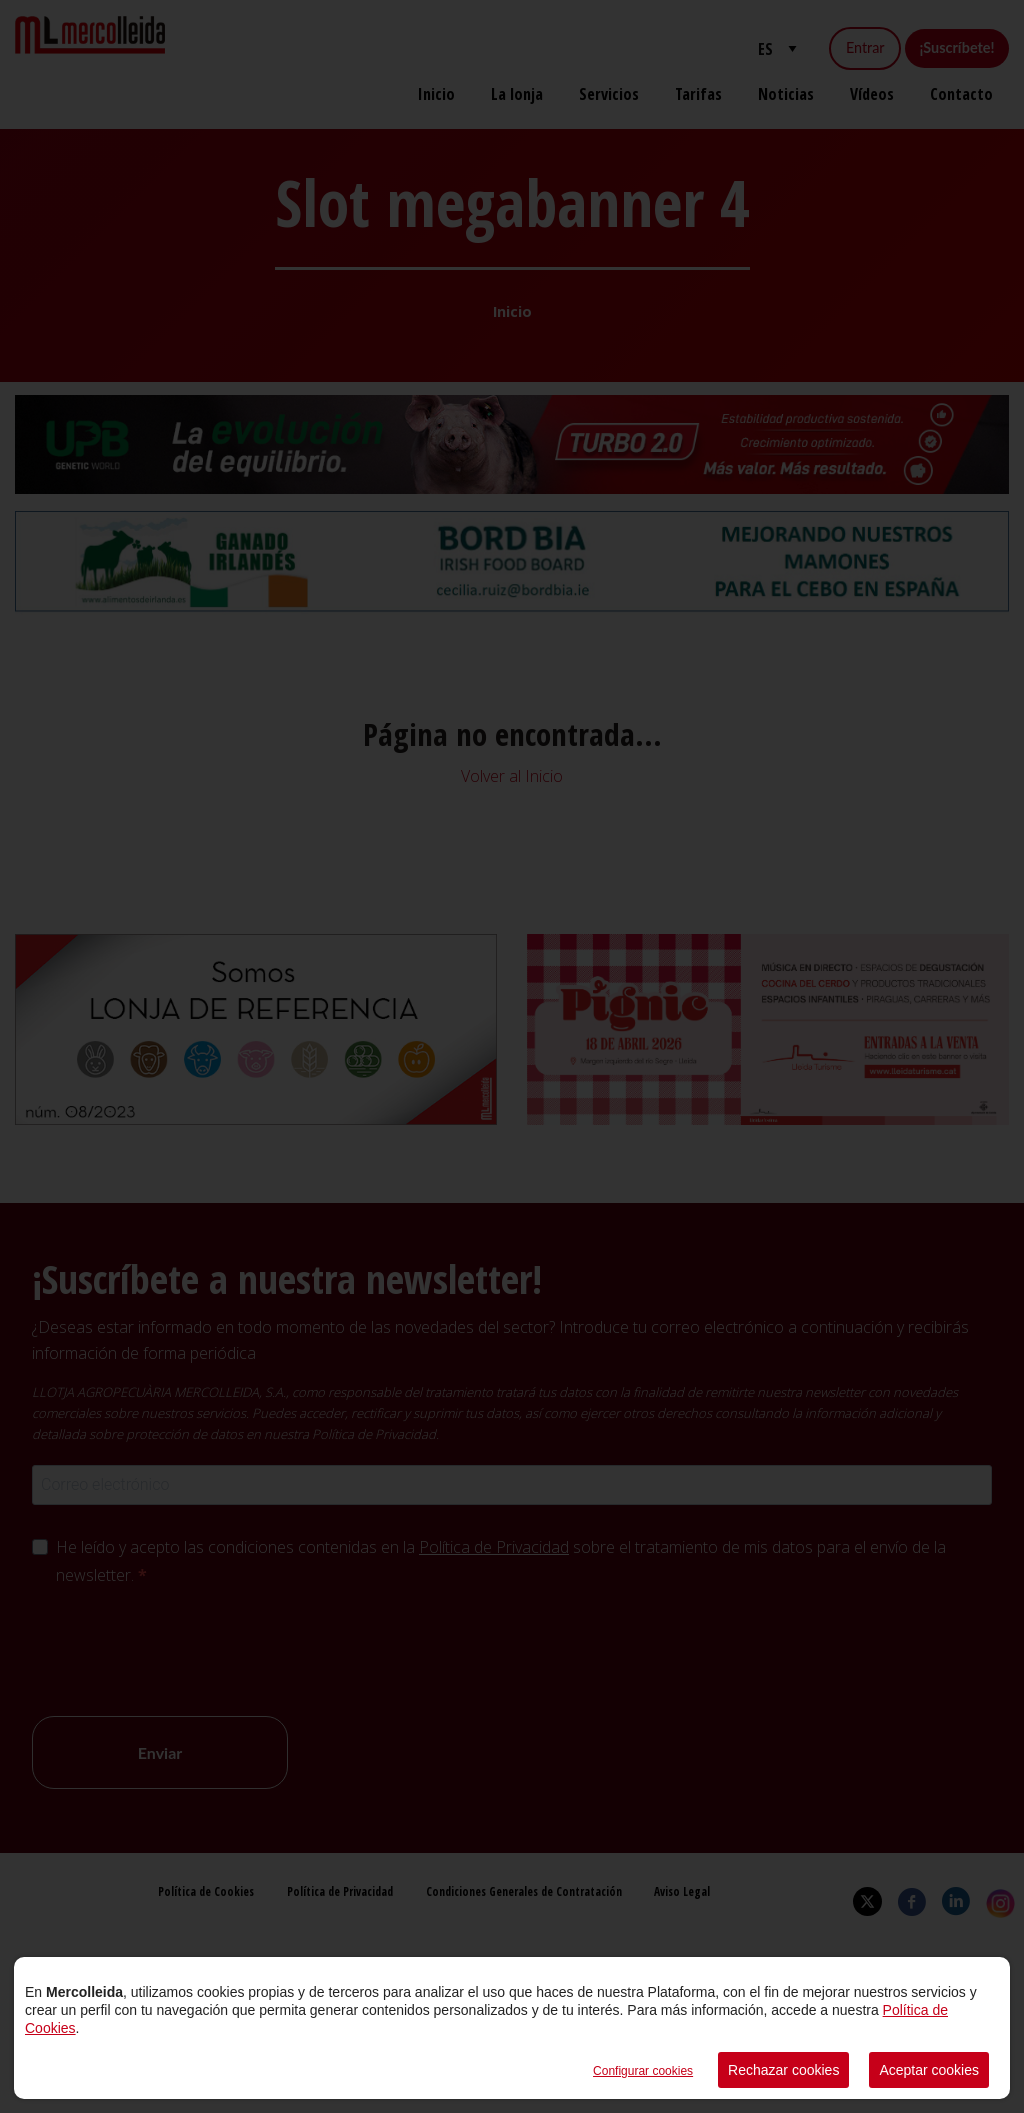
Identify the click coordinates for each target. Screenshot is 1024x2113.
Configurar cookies (643, 2071)
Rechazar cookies (783, 2070)
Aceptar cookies (929, 2070)
